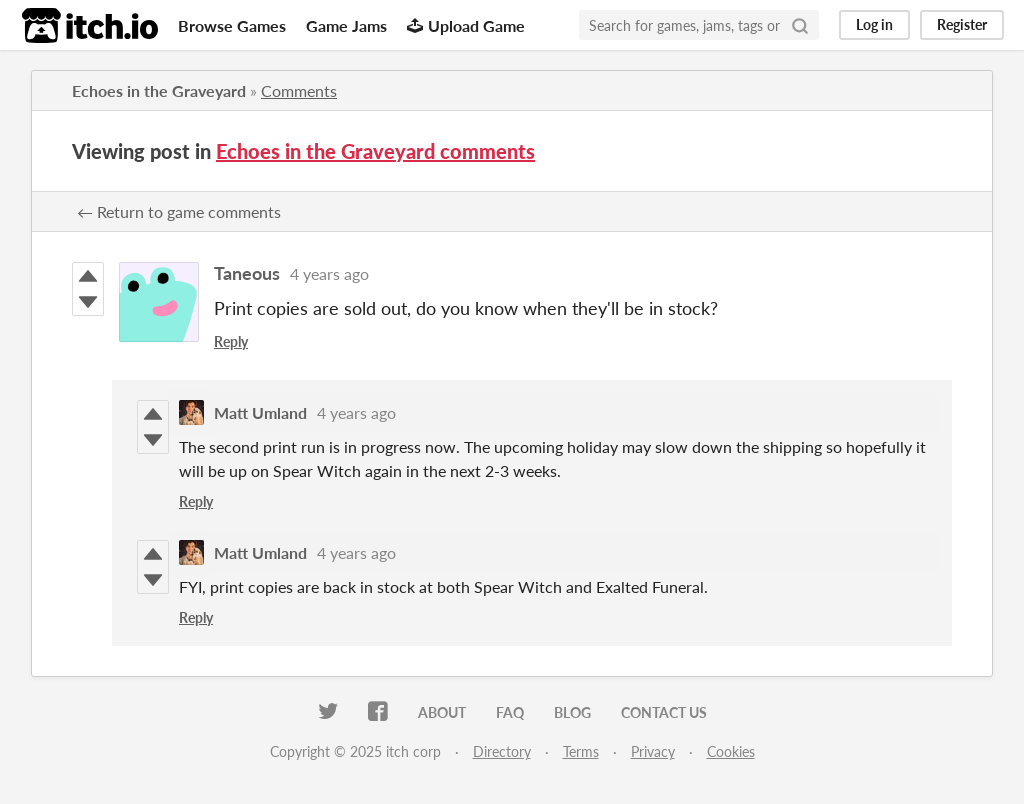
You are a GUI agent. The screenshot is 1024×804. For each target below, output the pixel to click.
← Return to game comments (179, 211)
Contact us (664, 712)
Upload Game (466, 25)
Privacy (653, 751)
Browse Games (232, 25)
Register (962, 24)
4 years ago (329, 273)
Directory (502, 751)
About (442, 712)
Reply (231, 341)
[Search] (800, 25)
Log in (874, 24)
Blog (572, 712)
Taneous (247, 273)
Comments (299, 90)
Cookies (731, 751)
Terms (581, 751)
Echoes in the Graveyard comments (375, 151)
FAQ (510, 712)
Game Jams (346, 25)
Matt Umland (260, 412)
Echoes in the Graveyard (159, 90)
